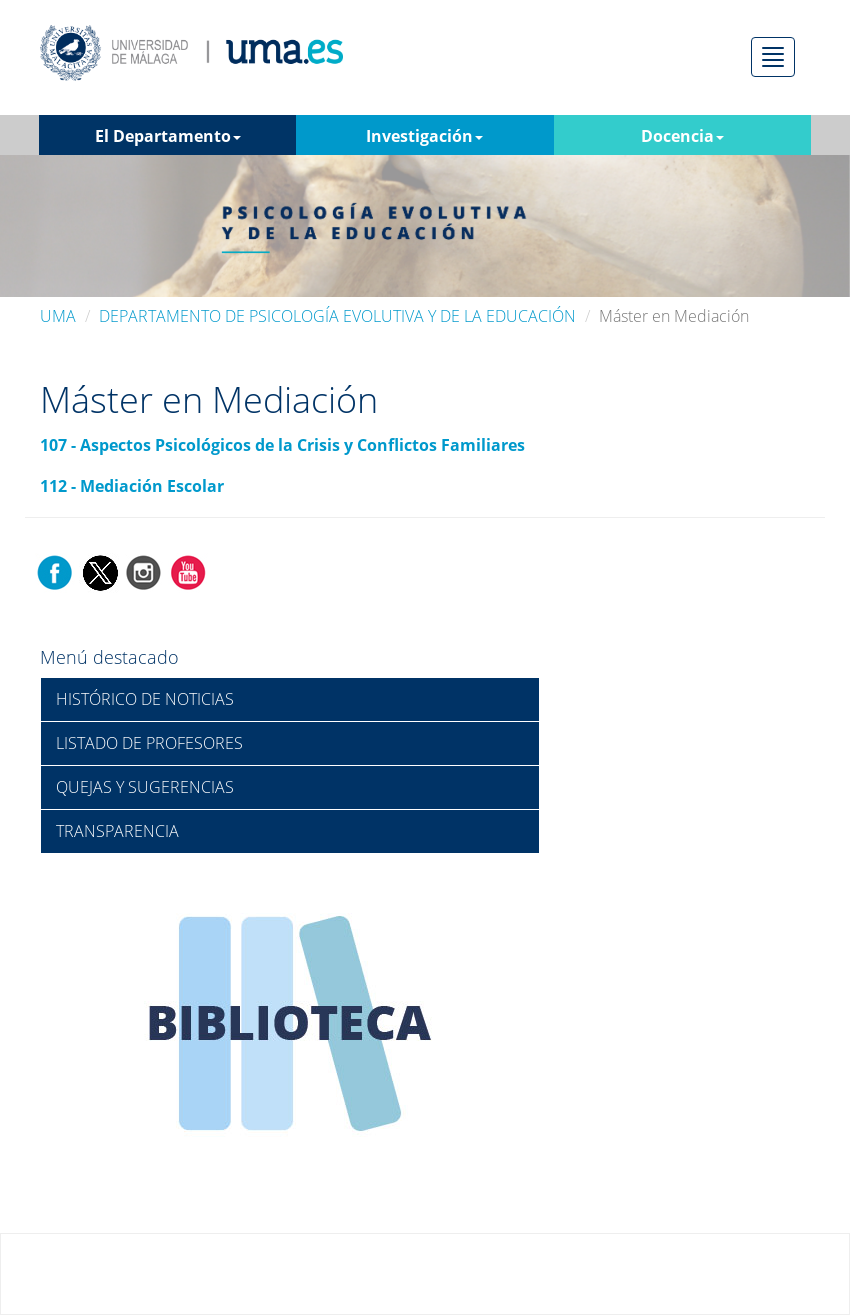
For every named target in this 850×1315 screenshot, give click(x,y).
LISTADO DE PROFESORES (149, 743)
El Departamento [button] (168, 136)
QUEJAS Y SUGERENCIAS (145, 787)
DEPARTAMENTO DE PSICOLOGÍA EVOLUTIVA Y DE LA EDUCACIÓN (337, 316)
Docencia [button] (682, 136)
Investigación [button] (424, 136)
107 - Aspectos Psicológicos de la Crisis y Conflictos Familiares (282, 445)
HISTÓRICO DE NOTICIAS (145, 699)
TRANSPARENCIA (117, 831)
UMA (58, 316)
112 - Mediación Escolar (132, 486)
